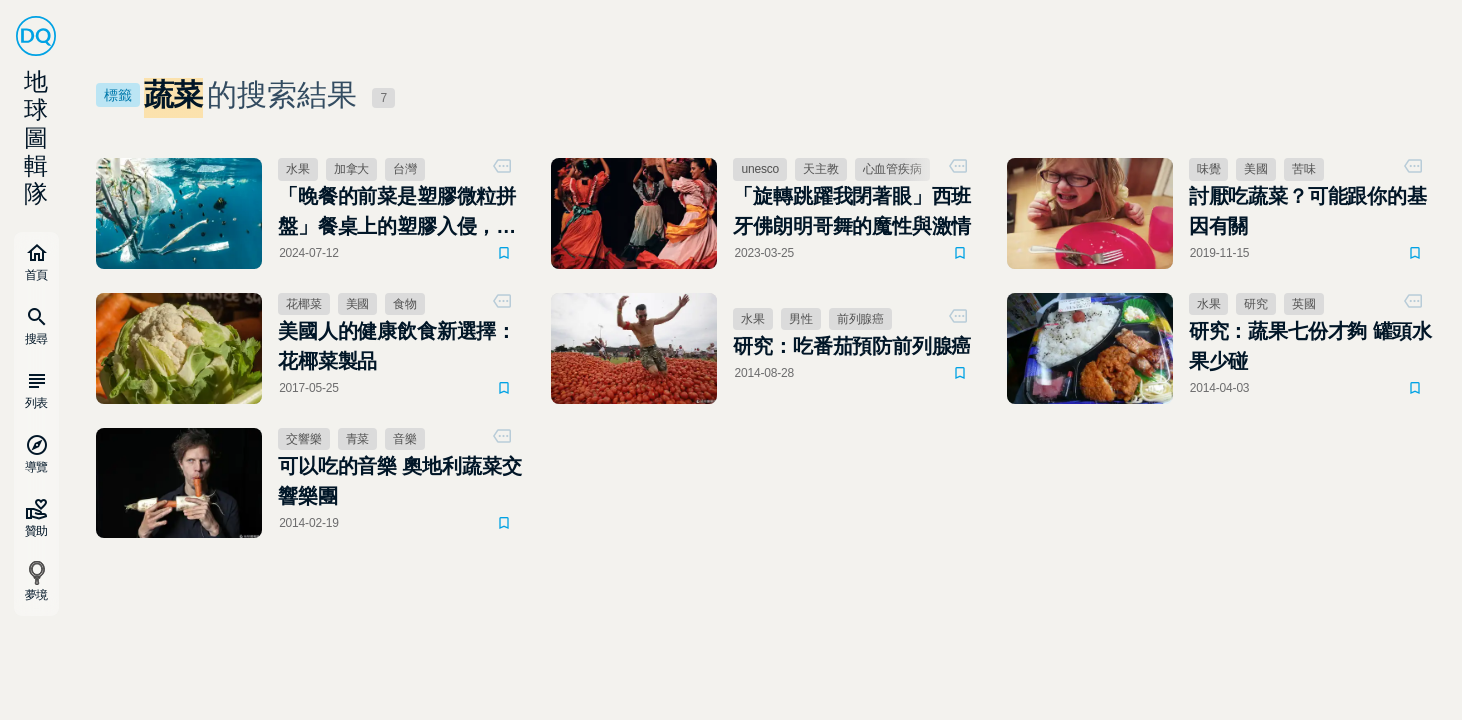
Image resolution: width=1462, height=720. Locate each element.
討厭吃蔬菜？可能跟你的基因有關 (1308, 211)
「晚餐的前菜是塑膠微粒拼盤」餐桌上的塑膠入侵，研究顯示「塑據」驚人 (397, 213)
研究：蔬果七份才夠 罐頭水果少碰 (1310, 346)
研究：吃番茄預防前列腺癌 (852, 346)
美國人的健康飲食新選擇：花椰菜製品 (397, 346)
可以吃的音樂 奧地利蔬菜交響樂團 (399, 481)
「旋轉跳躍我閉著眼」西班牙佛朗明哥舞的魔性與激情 (852, 211)
